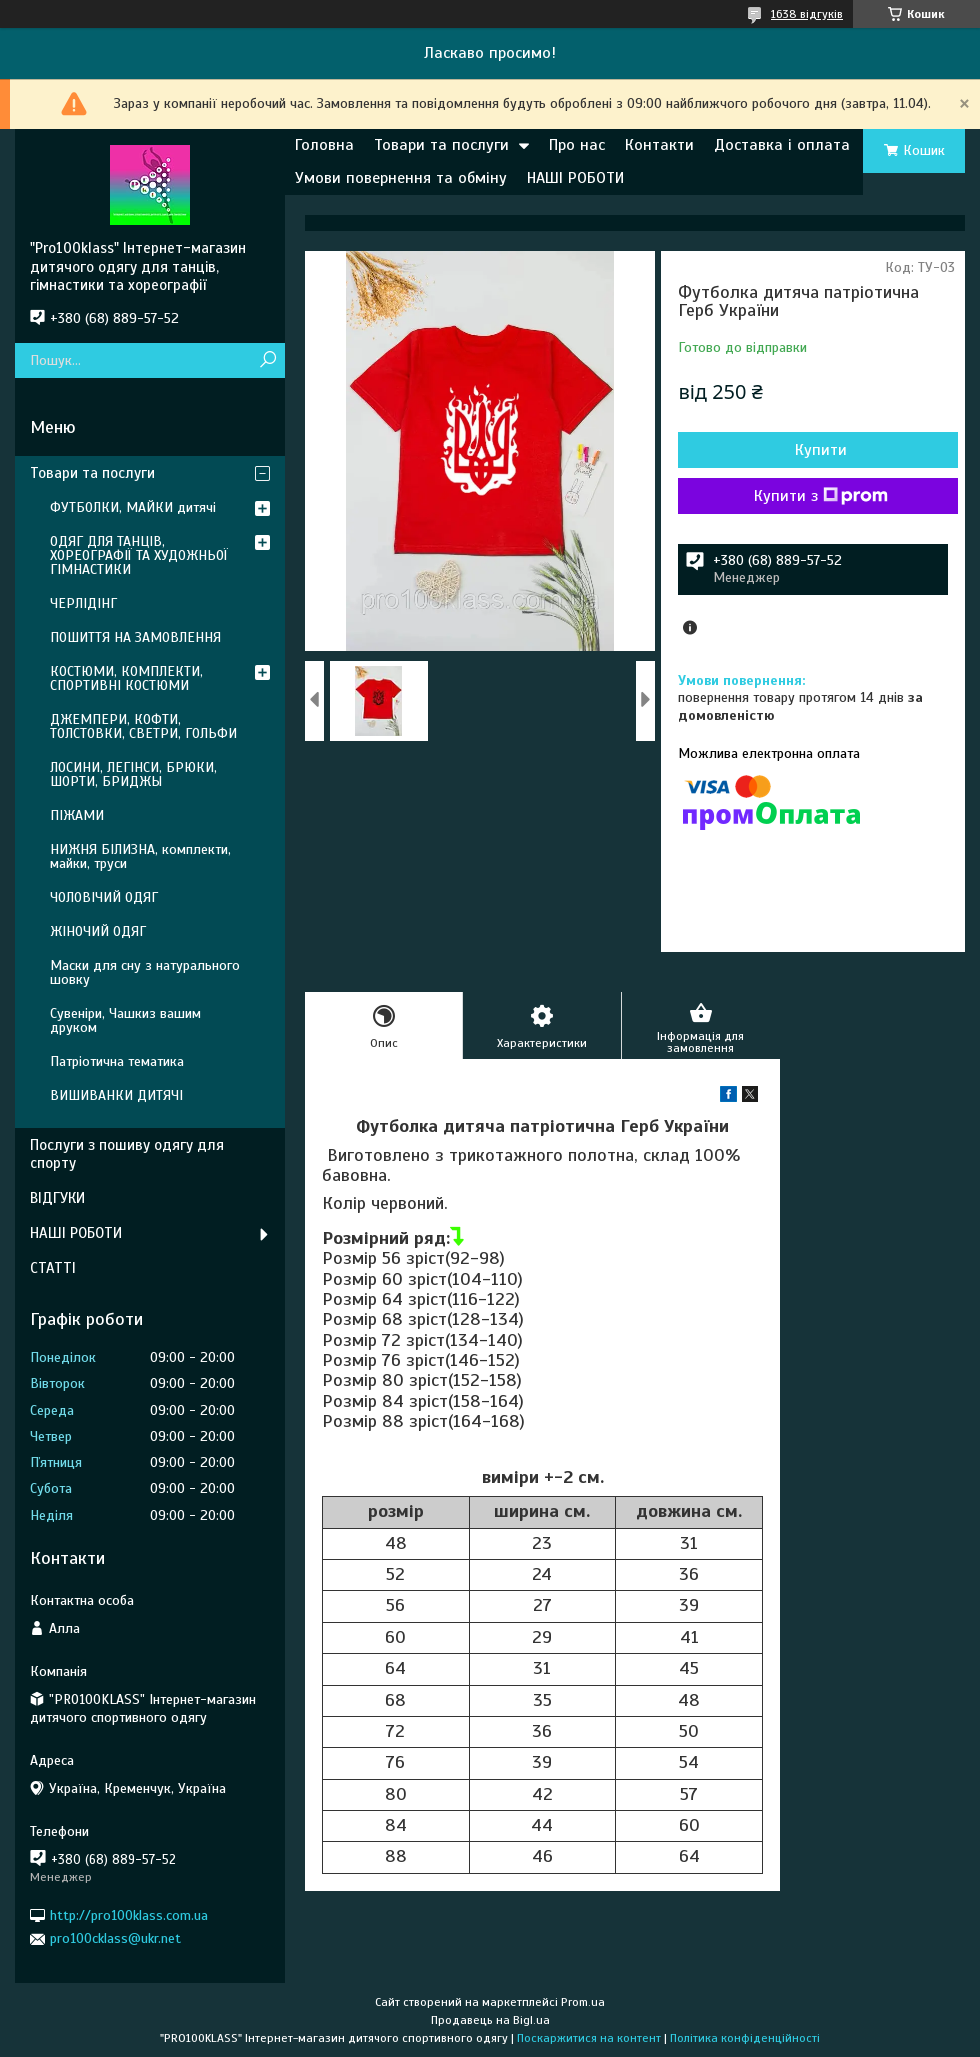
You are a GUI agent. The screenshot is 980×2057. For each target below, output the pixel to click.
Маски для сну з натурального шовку (145, 972)
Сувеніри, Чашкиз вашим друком (125, 1020)
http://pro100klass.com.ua (129, 1915)
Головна (324, 145)
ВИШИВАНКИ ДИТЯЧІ (116, 1095)
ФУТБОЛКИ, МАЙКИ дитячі (133, 507)
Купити (821, 450)
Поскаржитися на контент (589, 2038)
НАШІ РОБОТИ (575, 178)
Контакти (659, 145)
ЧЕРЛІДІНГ (83, 603)
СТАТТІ (53, 1268)
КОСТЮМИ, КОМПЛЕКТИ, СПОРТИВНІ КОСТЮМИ (126, 678)
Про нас (577, 145)
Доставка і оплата (782, 145)
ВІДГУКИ (57, 1198)
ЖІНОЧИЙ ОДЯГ (98, 931)
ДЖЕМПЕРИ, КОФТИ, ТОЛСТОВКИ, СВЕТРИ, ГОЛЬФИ (143, 726)
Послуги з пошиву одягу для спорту (127, 1154)
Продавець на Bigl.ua (490, 2020)
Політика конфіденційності (745, 2038)
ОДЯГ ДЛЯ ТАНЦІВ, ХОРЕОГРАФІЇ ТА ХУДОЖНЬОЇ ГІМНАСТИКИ (139, 555)
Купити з (821, 496)
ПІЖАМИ (77, 815)
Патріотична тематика (117, 1061)
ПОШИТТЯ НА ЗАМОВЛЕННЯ (135, 637)
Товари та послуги (441, 145)
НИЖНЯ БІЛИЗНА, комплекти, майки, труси (140, 856)
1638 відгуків (807, 14)
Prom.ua (583, 2002)
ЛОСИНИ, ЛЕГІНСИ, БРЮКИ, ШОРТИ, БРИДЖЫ (133, 774)
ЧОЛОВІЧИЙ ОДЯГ (104, 897)
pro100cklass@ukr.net (115, 1938)
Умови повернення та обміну (401, 178)
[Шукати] (267, 360)
